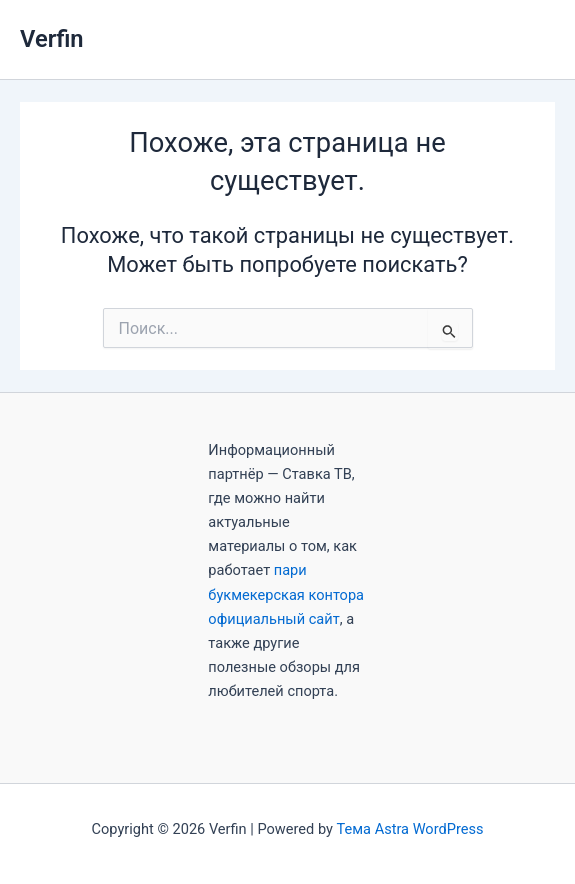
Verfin (52, 39)
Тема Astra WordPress (410, 829)
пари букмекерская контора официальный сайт (286, 594)
